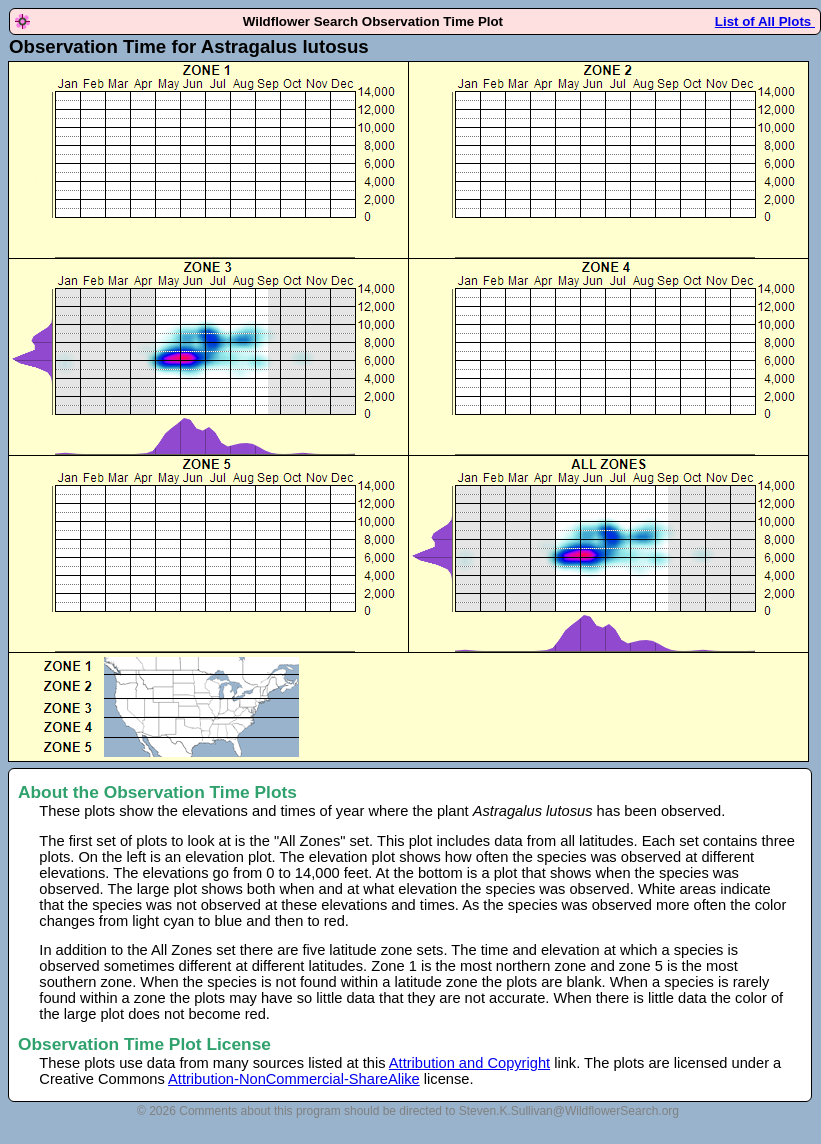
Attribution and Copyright (469, 1063)
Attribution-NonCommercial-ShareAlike (294, 1079)
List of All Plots (765, 21)
